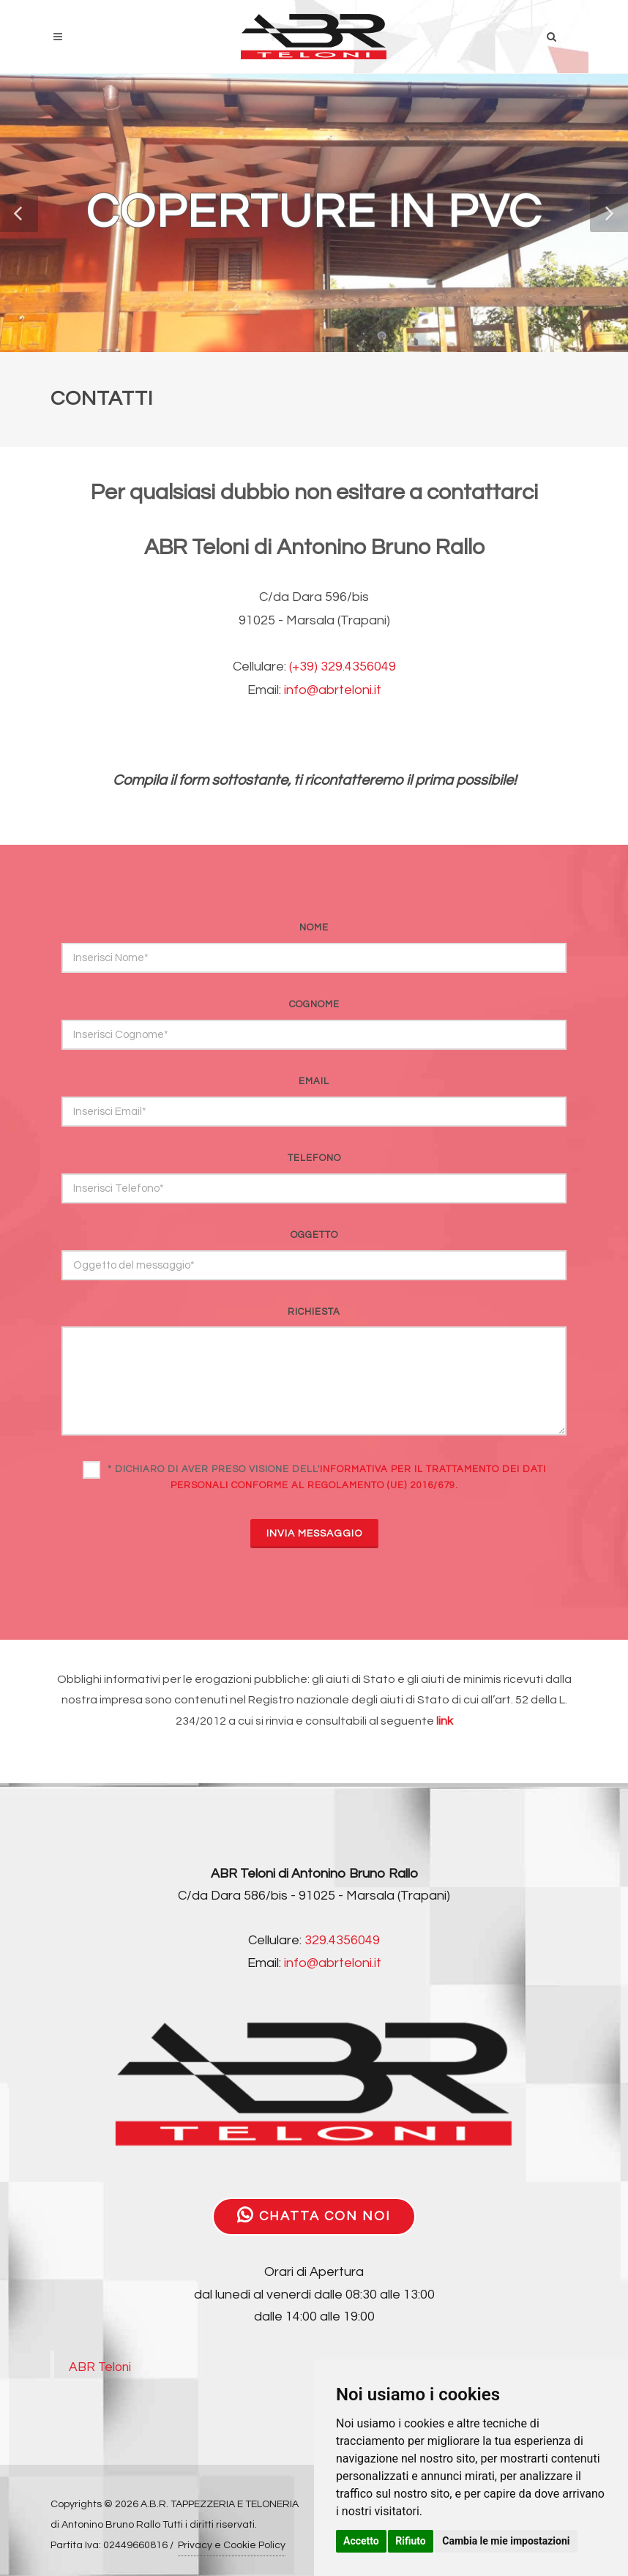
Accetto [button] (361, 2541)
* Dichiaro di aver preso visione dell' (327, 1477)
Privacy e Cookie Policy (231, 2545)
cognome (314, 1004)
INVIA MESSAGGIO (314, 1533)
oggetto (314, 1235)
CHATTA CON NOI (314, 2215)
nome (314, 927)
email (314, 1081)
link (444, 1721)
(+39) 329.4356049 (342, 666)
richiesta (314, 1312)
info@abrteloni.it (332, 690)
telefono (314, 1158)
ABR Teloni (100, 2367)
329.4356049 (342, 1940)
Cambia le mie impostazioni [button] (505, 2541)
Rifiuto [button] (410, 2541)
